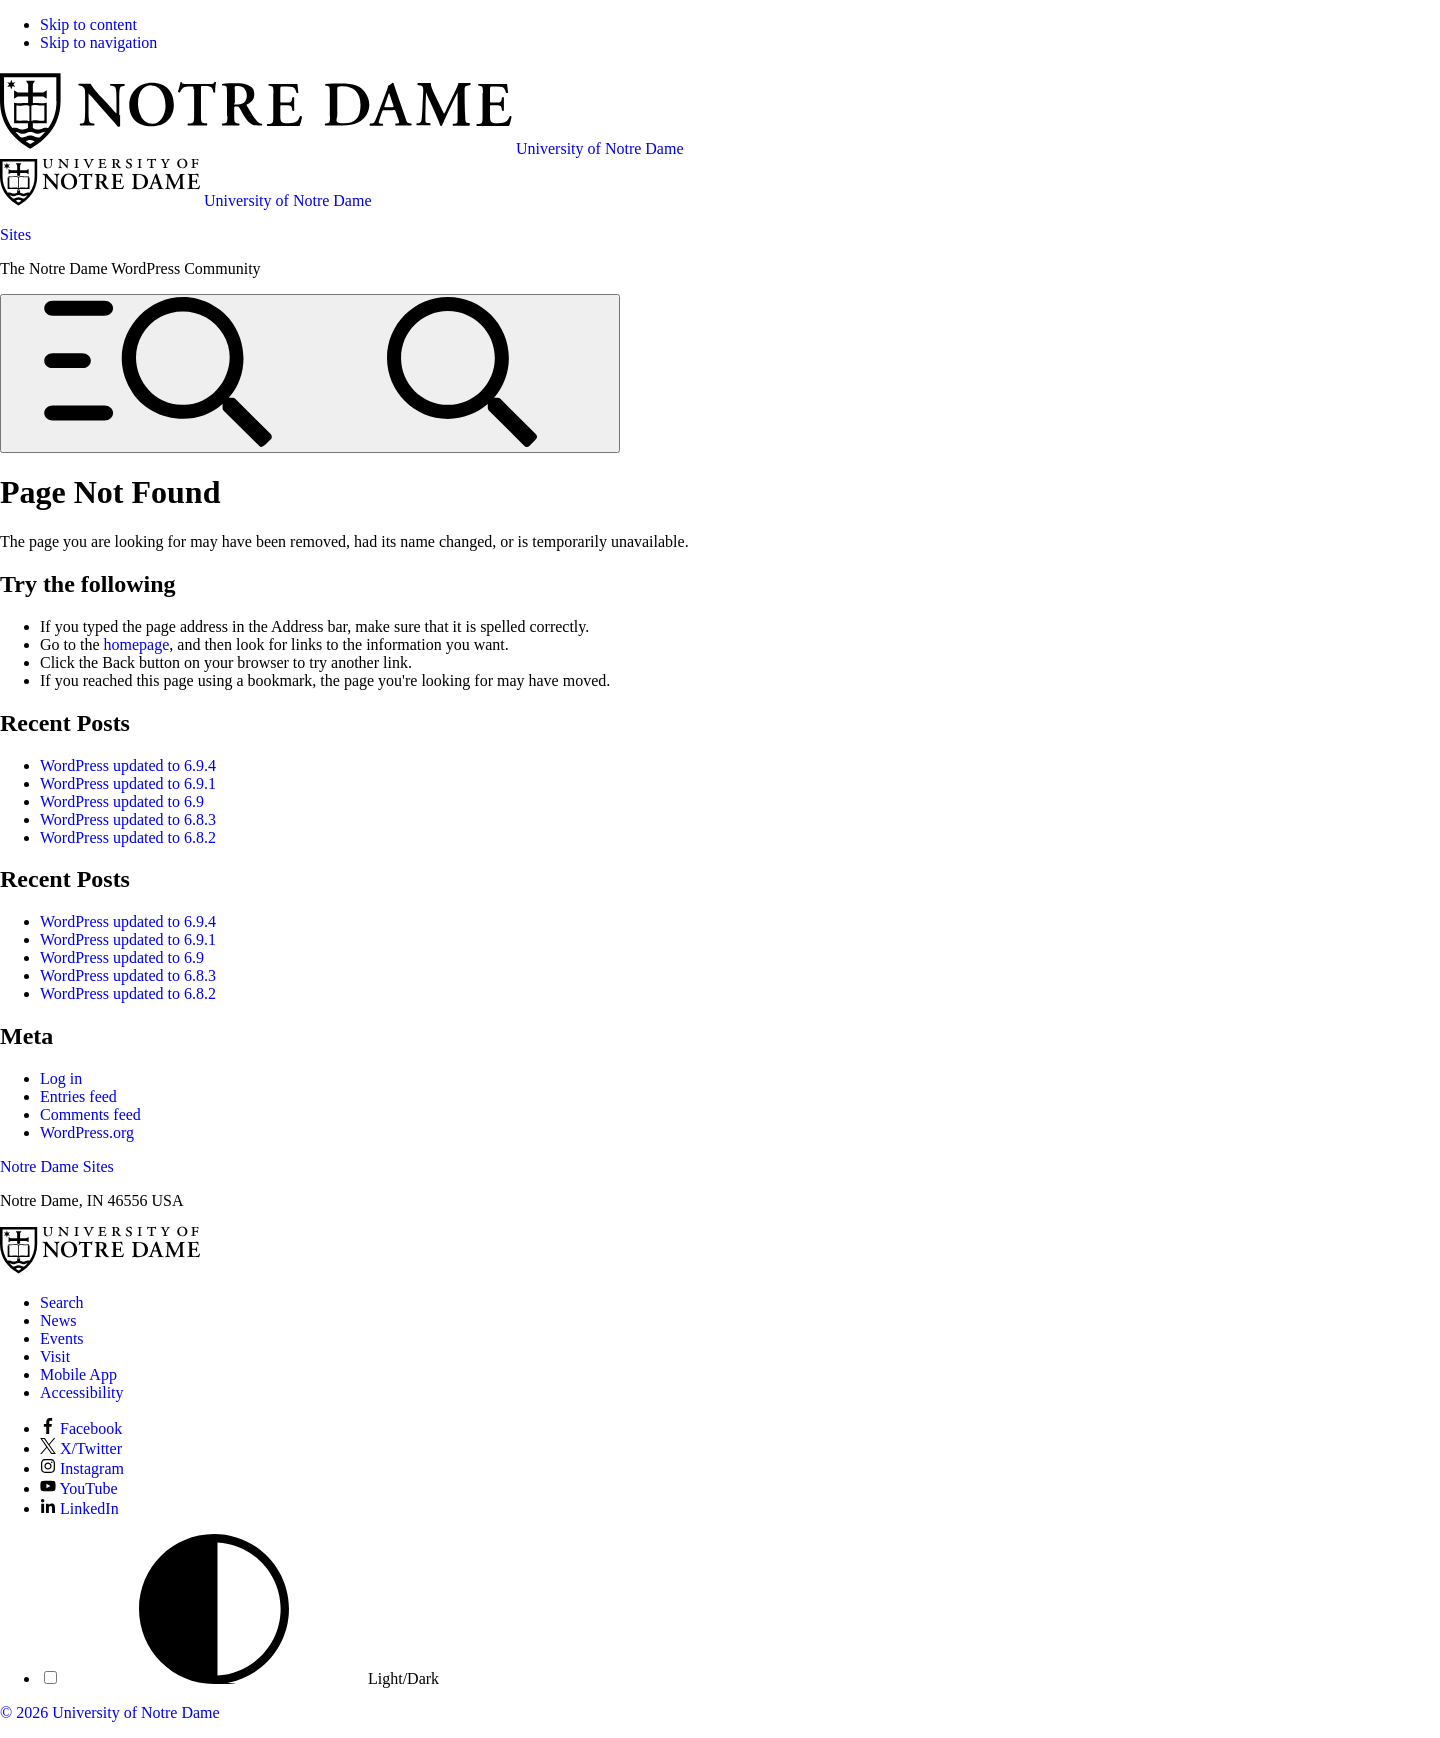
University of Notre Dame (136, 1712)
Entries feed (78, 1096)
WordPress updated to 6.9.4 (128, 765)
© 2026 (24, 1712)
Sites (15, 234)
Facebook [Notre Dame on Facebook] (81, 1428)
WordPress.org (87, 1132)
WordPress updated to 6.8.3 (128, 819)
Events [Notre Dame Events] (62, 1338)
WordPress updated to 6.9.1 (128, 783)
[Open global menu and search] (310, 373)
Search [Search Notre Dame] (62, 1302)
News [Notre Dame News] (58, 1320)
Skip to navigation (98, 42)
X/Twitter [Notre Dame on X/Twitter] (81, 1448)
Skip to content (88, 24)
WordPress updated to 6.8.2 (128, 837)
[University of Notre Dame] (100, 1268)
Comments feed (90, 1114)
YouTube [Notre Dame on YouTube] (79, 1488)
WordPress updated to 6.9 (122, 801)
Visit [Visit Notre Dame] (55, 1356)
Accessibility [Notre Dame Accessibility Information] (82, 1392)
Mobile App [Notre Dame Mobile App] (78, 1374)
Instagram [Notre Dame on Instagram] (82, 1468)
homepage (137, 644)
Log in (61, 1078)
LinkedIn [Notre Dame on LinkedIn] (79, 1508)
